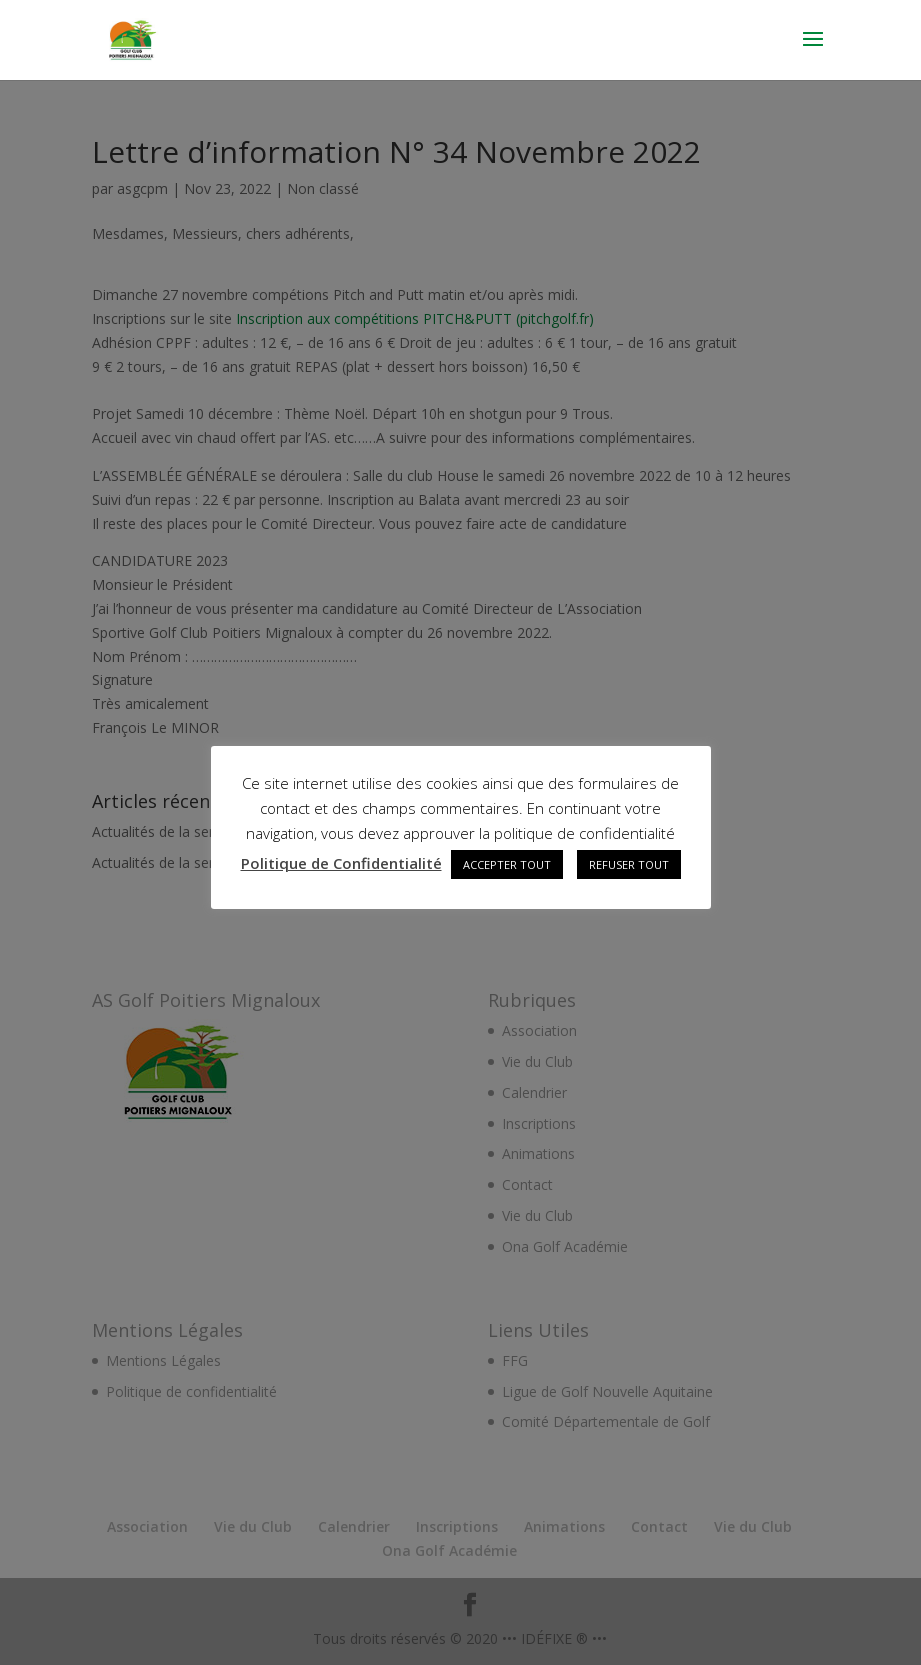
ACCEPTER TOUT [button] (507, 864)
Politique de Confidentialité (341, 863)
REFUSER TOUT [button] (629, 864)
